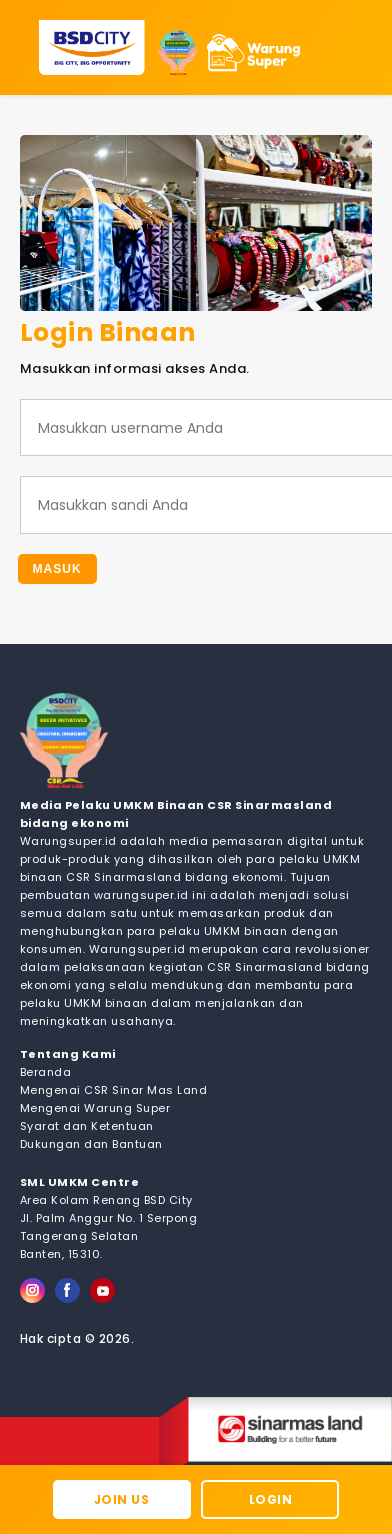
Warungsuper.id (68, 841)
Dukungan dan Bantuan (91, 1144)
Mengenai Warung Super (95, 1108)
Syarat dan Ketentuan (87, 1126)
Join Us (122, 1499)
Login (271, 1499)
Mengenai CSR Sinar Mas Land (114, 1090)
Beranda (46, 1072)
